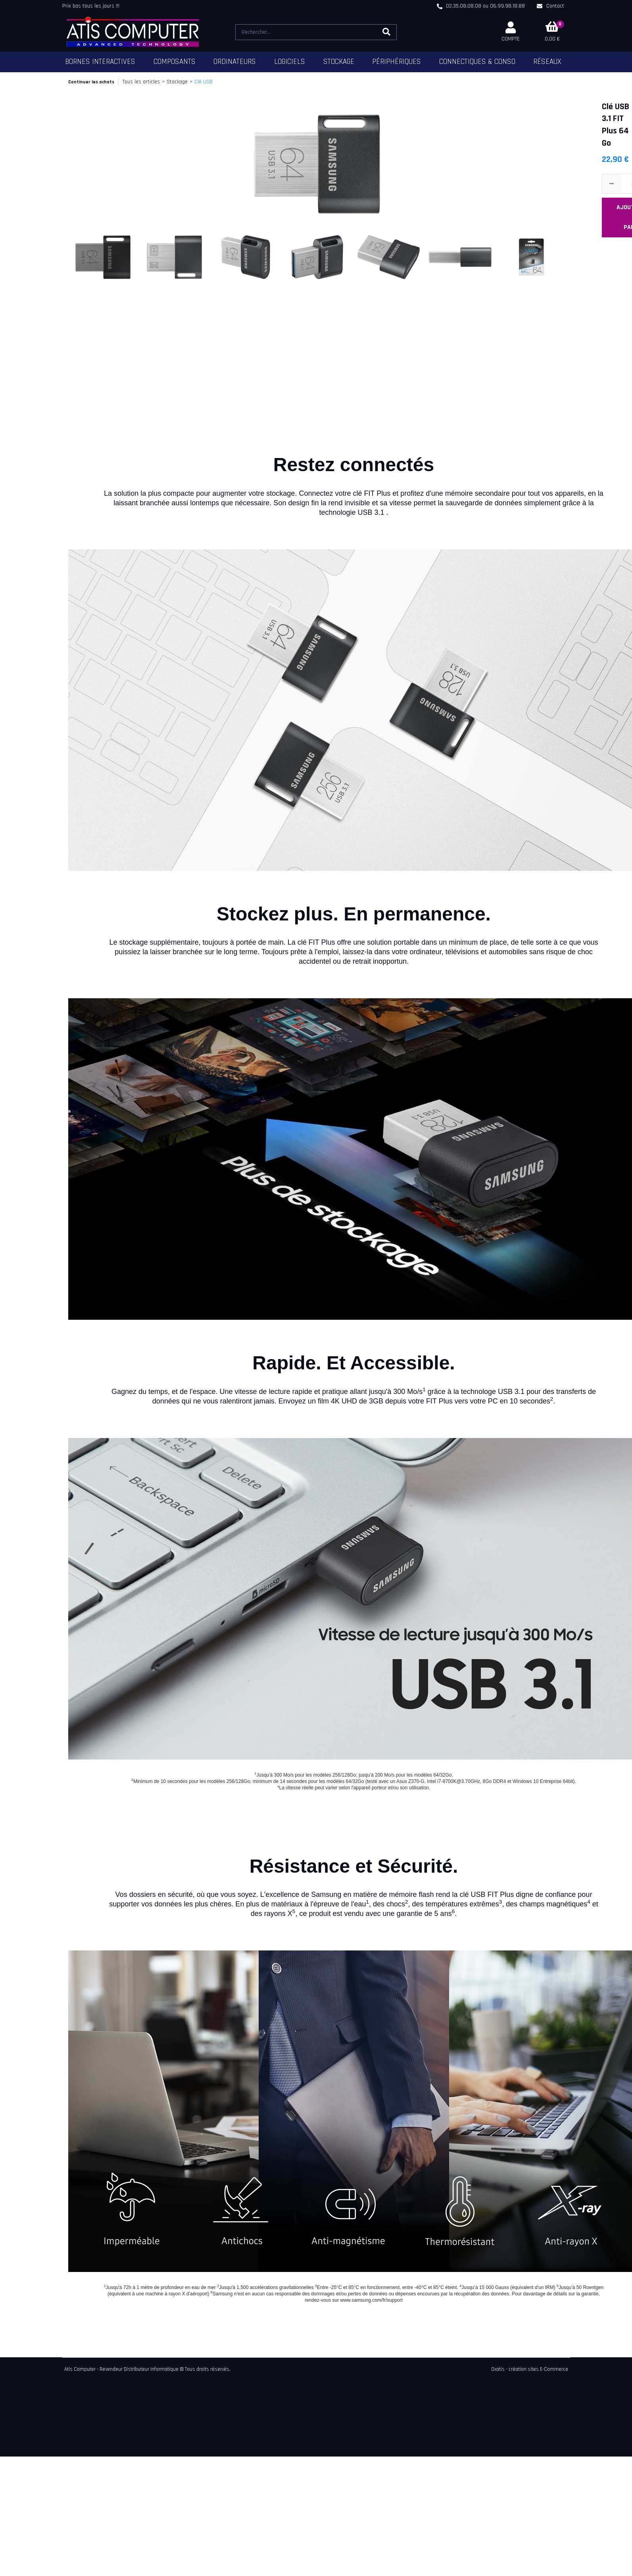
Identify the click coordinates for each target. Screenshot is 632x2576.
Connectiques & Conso (477, 62)
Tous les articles (141, 81)
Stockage (338, 62)
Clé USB (203, 81)
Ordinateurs (234, 62)
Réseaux (547, 62)
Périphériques (396, 62)
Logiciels (289, 62)
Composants (175, 62)
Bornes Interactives (100, 62)
